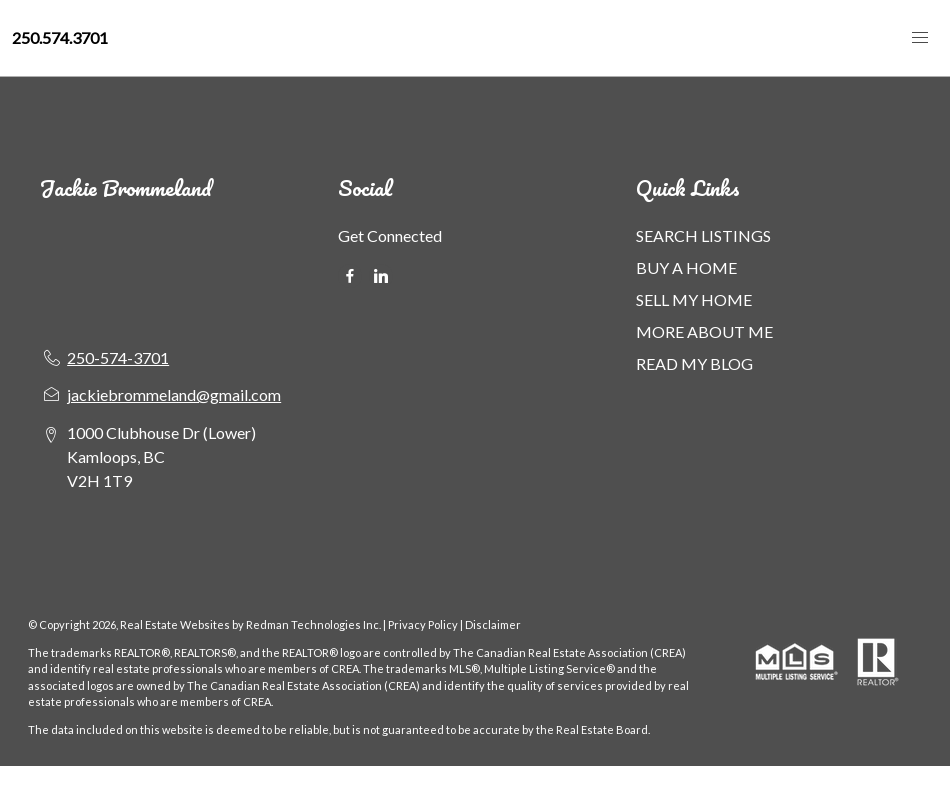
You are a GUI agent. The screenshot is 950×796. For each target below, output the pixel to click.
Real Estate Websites (176, 624)
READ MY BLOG (694, 363)
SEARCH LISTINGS (703, 235)
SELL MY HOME (694, 299)
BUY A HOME (686, 267)
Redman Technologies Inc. (314, 624)
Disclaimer (493, 624)
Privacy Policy (423, 624)
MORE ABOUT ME (704, 331)
